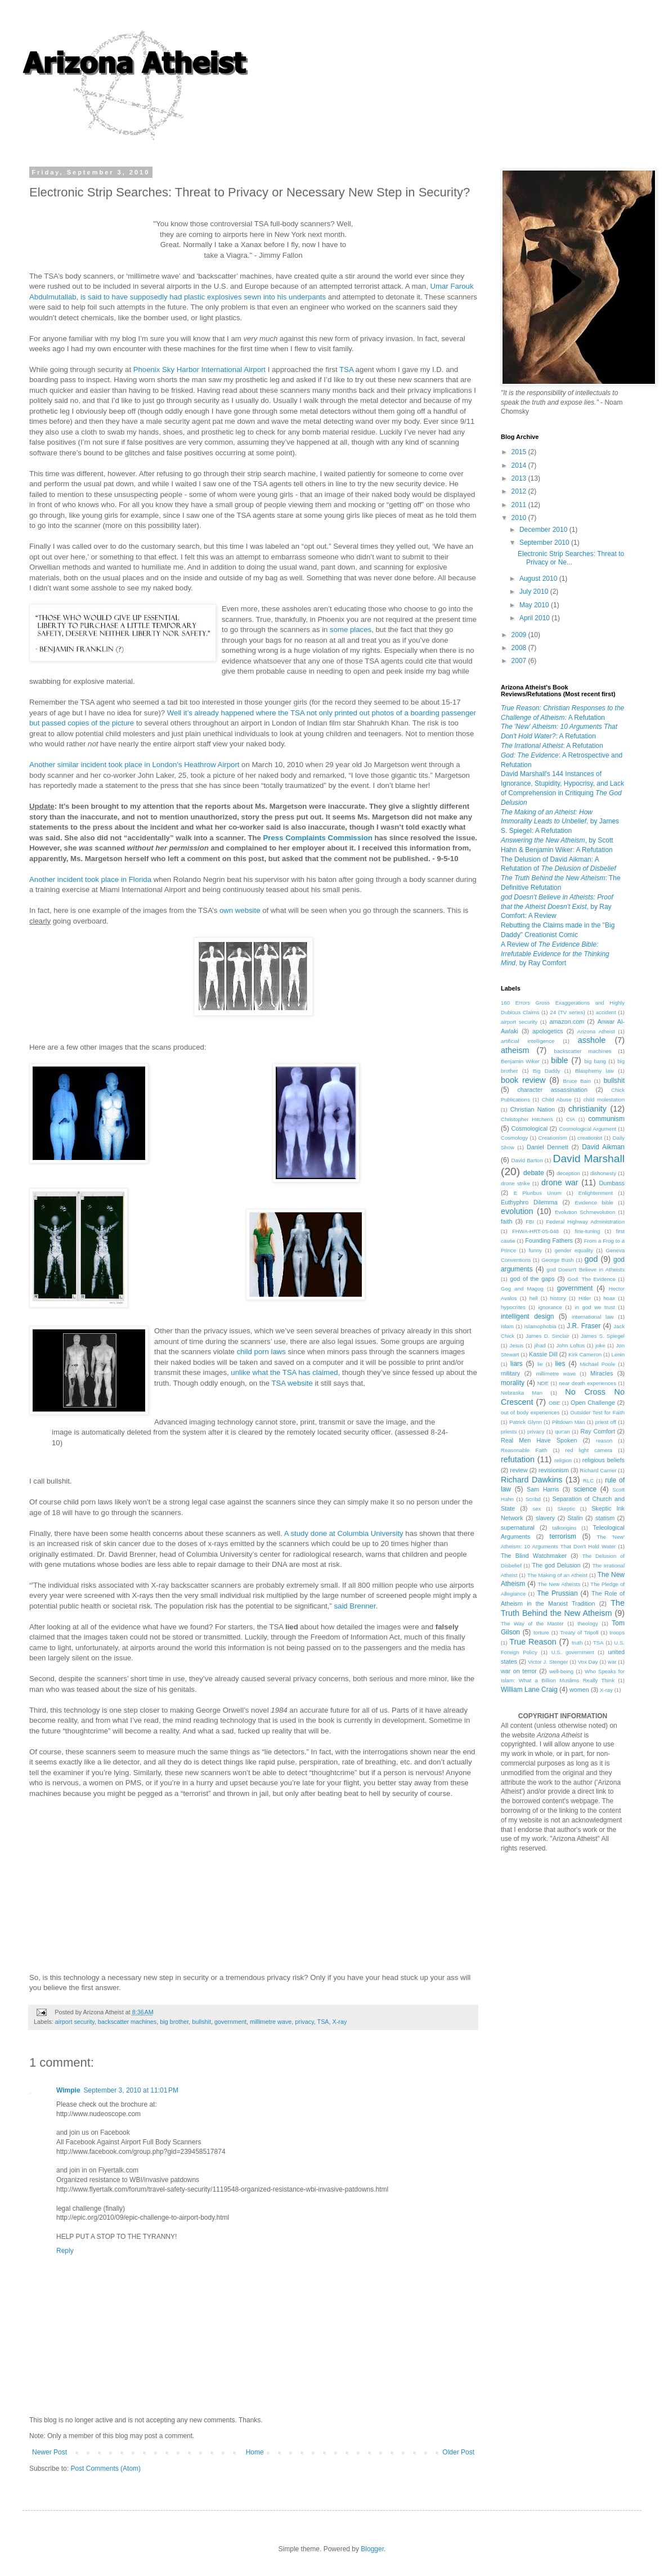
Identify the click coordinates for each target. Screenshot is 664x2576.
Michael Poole (598, 1364)
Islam (507, 1326)
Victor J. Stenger (548, 1662)
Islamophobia (540, 1326)
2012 (520, 491)
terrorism (563, 1536)
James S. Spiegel (603, 1336)
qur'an (562, 1431)
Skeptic (566, 1509)
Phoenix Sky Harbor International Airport (199, 369)
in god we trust (595, 1307)
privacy (304, 2021)
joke (600, 1345)
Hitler (584, 1298)
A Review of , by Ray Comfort (555, 953)
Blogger (372, 2549)
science (584, 1489)
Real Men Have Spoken (539, 1440)
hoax (609, 1298)
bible (559, 1060)
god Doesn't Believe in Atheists (586, 1269)
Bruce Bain (577, 1081)
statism (604, 1518)
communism (606, 1119)
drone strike (515, 1183)
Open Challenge (593, 1402)
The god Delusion (556, 1565)
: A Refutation (552, 746)
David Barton (527, 1160)
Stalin (575, 1518)
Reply (65, 2251)
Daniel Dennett (547, 1147)
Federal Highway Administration (585, 1221)
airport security (75, 2021)
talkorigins (564, 1528)
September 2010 (545, 542)
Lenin (618, 1354)
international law (592, 1317)
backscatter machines (127, 2021)
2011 (520, 505)
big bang (594, 1061)
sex (536, 1509)
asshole (592, 1040)
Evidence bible (594, 1202)
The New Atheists (559, 1584)
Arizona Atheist (596, 1031)
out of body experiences (530, 1412)
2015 (520, 452)
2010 (520, 518)
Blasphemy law (594, 1071)
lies (560, 1364)
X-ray (340, 2021)
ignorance (550, 1307)
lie (540, 1364)
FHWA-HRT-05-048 (535, 1231)
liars (516, 1364)
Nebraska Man (521, 1393)
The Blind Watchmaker (534, 1555)
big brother (174, 2021)
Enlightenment (595, 1193)
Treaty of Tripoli (579, 1632)
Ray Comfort (597, 1431)
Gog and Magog (522, 1288)
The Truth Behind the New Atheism (563, 1608)
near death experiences (587, 1383)
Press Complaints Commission (318, 838)
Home (255, 2452)
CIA (570, 1119)
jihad (539, 1345)
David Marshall (589, 1158)
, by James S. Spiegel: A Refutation (560, 821)
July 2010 (534, 591)
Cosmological (529, 1128)
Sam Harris (543, 1489)
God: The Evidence (591, 1279)
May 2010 (535, 605)
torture (541, 1632)
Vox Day (588, 1662)
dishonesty (603, 1173)
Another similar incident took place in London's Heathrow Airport (134, 764)
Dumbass (612, 1183)
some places (350, 629)
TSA (346, 369)
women (579, 1689)
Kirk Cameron (585, 1354)
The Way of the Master (532, 1623)
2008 (520, 648)
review (518, 1470)
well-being (561, 1671)
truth (577, 1642)
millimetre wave (270, 2021)
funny (535, 1250)
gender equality (574, 1250)
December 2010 (544, 530)
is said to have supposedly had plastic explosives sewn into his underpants (203, 297)
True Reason (533, 1641)
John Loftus (571, 1345)
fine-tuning (587, 1231)
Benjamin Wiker (520, 1061)
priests (509, 1431)
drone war (559, 1182)
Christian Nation (532, 1109)
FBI (530, 1221)
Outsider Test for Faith (597, 1412)
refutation (518, 1459)
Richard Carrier (598, 1470)
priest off (605, 1422)
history (558, 1298)
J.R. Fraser (583, 1326)
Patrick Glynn (525, 1422)
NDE (543, 1383)
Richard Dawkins (531, 1479)
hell (534, 1298)
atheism (515, 1050)
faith (506, 1221)
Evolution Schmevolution (585, 1212)
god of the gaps (532, 1278)
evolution (517, 1211)
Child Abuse (557, 1099)
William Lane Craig (529, 1690)
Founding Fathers (549, 1240)
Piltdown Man (568, 1422)
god (591, 1259)
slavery (545, 1518)
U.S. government (572, 1652)
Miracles (601, 1373)
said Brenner (355, 1606)
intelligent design (527, 1316)
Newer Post (49, 2452)
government (230, 2021)
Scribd (533, 1499)
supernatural (518, 1527)
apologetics (547, 1031)
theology (587, 1623)
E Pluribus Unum (538, 1193)
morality (512, 1383)
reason (604, 1440)
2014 (520, 465)
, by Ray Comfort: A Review (557, 906)
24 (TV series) (567, 1012)
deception (568, 1173)
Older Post (458, 2452)
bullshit (201, 2021)
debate (533, 1173)
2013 (520, 478)
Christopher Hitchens (527, 1119)
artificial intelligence (527, 1041)
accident (606, 1012)
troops (617, 1632)
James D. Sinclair (547, 1336)
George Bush (557, 1260)
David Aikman (603, 1147)
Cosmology (514, 1138)
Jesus (516, 1345)
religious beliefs (603, 1460)
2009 (520, 635)
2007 (520, 661)
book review (523, 1080)
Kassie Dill (543, 1354)
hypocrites (513, 1307)
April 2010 (535, 618)
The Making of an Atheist (557, 1575)
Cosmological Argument (587, 1129)
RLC (588, 1480)
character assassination (552, 1089)
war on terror (519, 1671)
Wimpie (68, 2090)
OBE (554, 1403)
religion (563, 1460)
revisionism (554, 1470)
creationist (589, 1138)
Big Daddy (546, 1071)
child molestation (604, 1099)
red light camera (589, 1450)
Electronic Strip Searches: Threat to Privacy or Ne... (571, 558)
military (510, 1373)
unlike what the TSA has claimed (284, 1372)
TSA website (291, 1383)
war (612, 1662)
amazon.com (566, 1021)
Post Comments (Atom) (105, 2468)
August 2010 (539, 579)
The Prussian (557, 1593)
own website (240, 910)
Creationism (553, 1138)
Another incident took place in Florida (90, 879)
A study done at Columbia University (343, 1533)
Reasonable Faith (524, 1450)
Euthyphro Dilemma (529, 1202)
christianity (587, 1108)
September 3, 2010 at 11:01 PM (131, 2090)
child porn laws (261, 1351)
